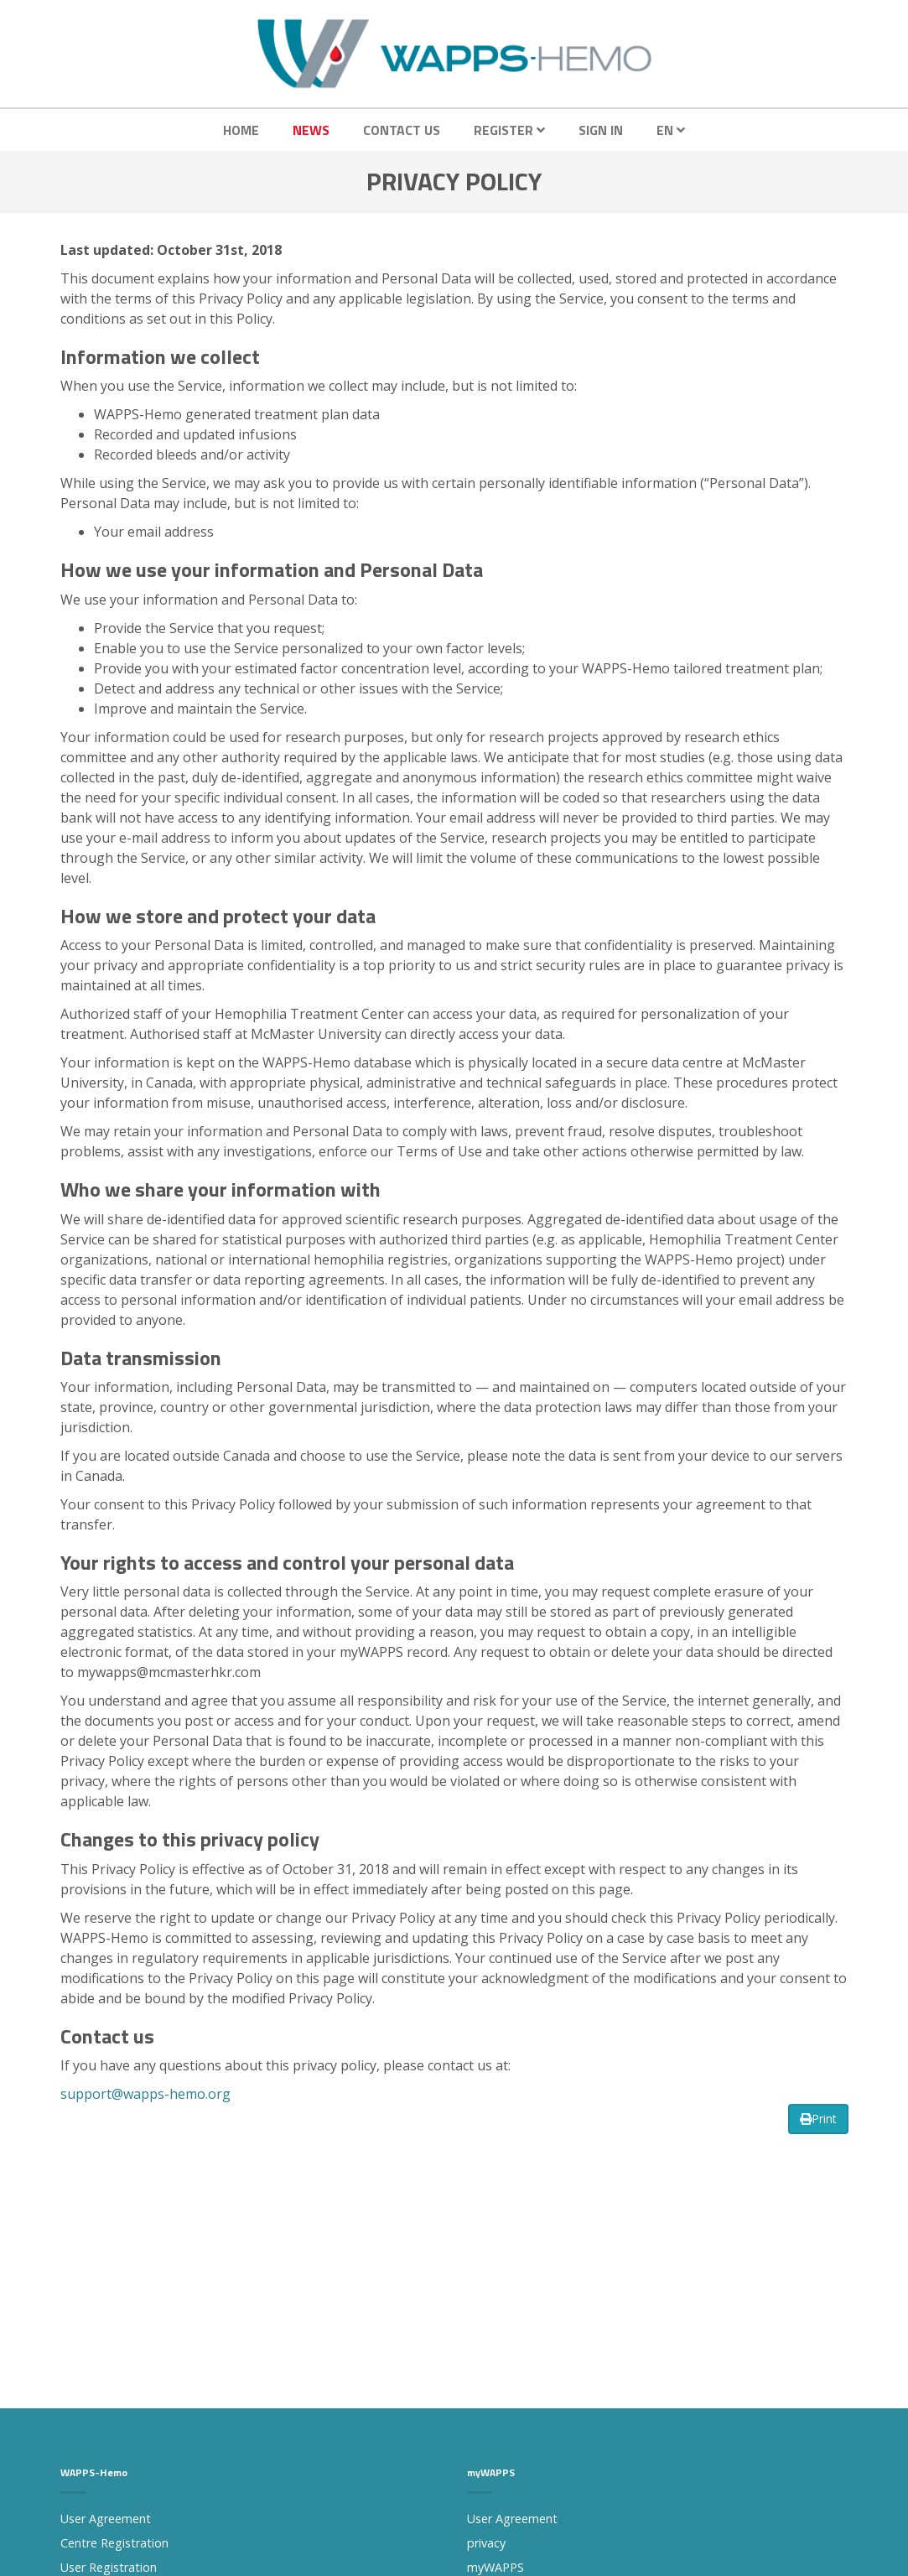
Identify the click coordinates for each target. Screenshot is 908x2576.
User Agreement (105, 2519)
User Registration (108, 2567)
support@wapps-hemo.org (145, 2094)
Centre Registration (114, 2543)
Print (818, 2119)
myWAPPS (495, 2567)
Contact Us (401, 130)
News (311, 130)
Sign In (601, 130)
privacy (486, 2543)
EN (670, 130)
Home (241, 130)
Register (509, 130)
